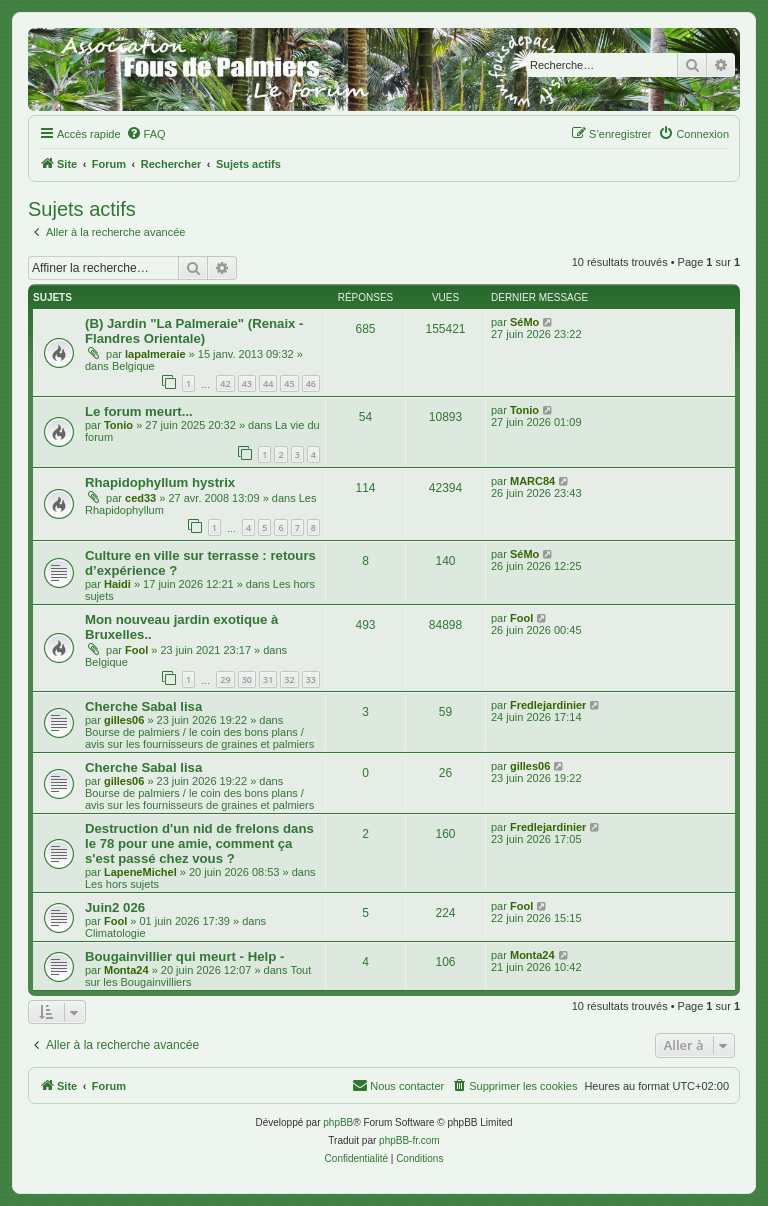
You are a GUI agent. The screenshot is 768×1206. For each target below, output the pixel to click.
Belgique (133, 366)
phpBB (338, 1122)
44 (268, 383)
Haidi (117, 584)
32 (289, 679)
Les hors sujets (122, 884)
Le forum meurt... (139, 411)
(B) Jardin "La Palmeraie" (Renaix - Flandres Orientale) (194, 331)
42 (225, 383)
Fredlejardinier (548, 705)
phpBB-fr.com (409, 1140)
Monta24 (126, 970)
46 (311, 383)
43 (247, 383)
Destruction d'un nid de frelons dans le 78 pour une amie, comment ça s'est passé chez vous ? (199, 843)
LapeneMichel (140, 872)
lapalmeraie (155, 354)
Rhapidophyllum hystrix (160, 482)
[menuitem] (146, 134)
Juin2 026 (115, 907)
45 (289, 383)
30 (247, 679)
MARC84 (532, 481)
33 (311, 679)
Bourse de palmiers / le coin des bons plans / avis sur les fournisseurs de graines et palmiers (199, 738)
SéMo (524, 322)
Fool (136, 650)
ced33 (140, 498)
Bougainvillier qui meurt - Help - (184, 956)
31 (268, 679)
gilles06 (124, 720)
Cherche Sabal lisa (143, 706)
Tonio (118, 425)
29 (225, 679)
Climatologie (115, 933)
